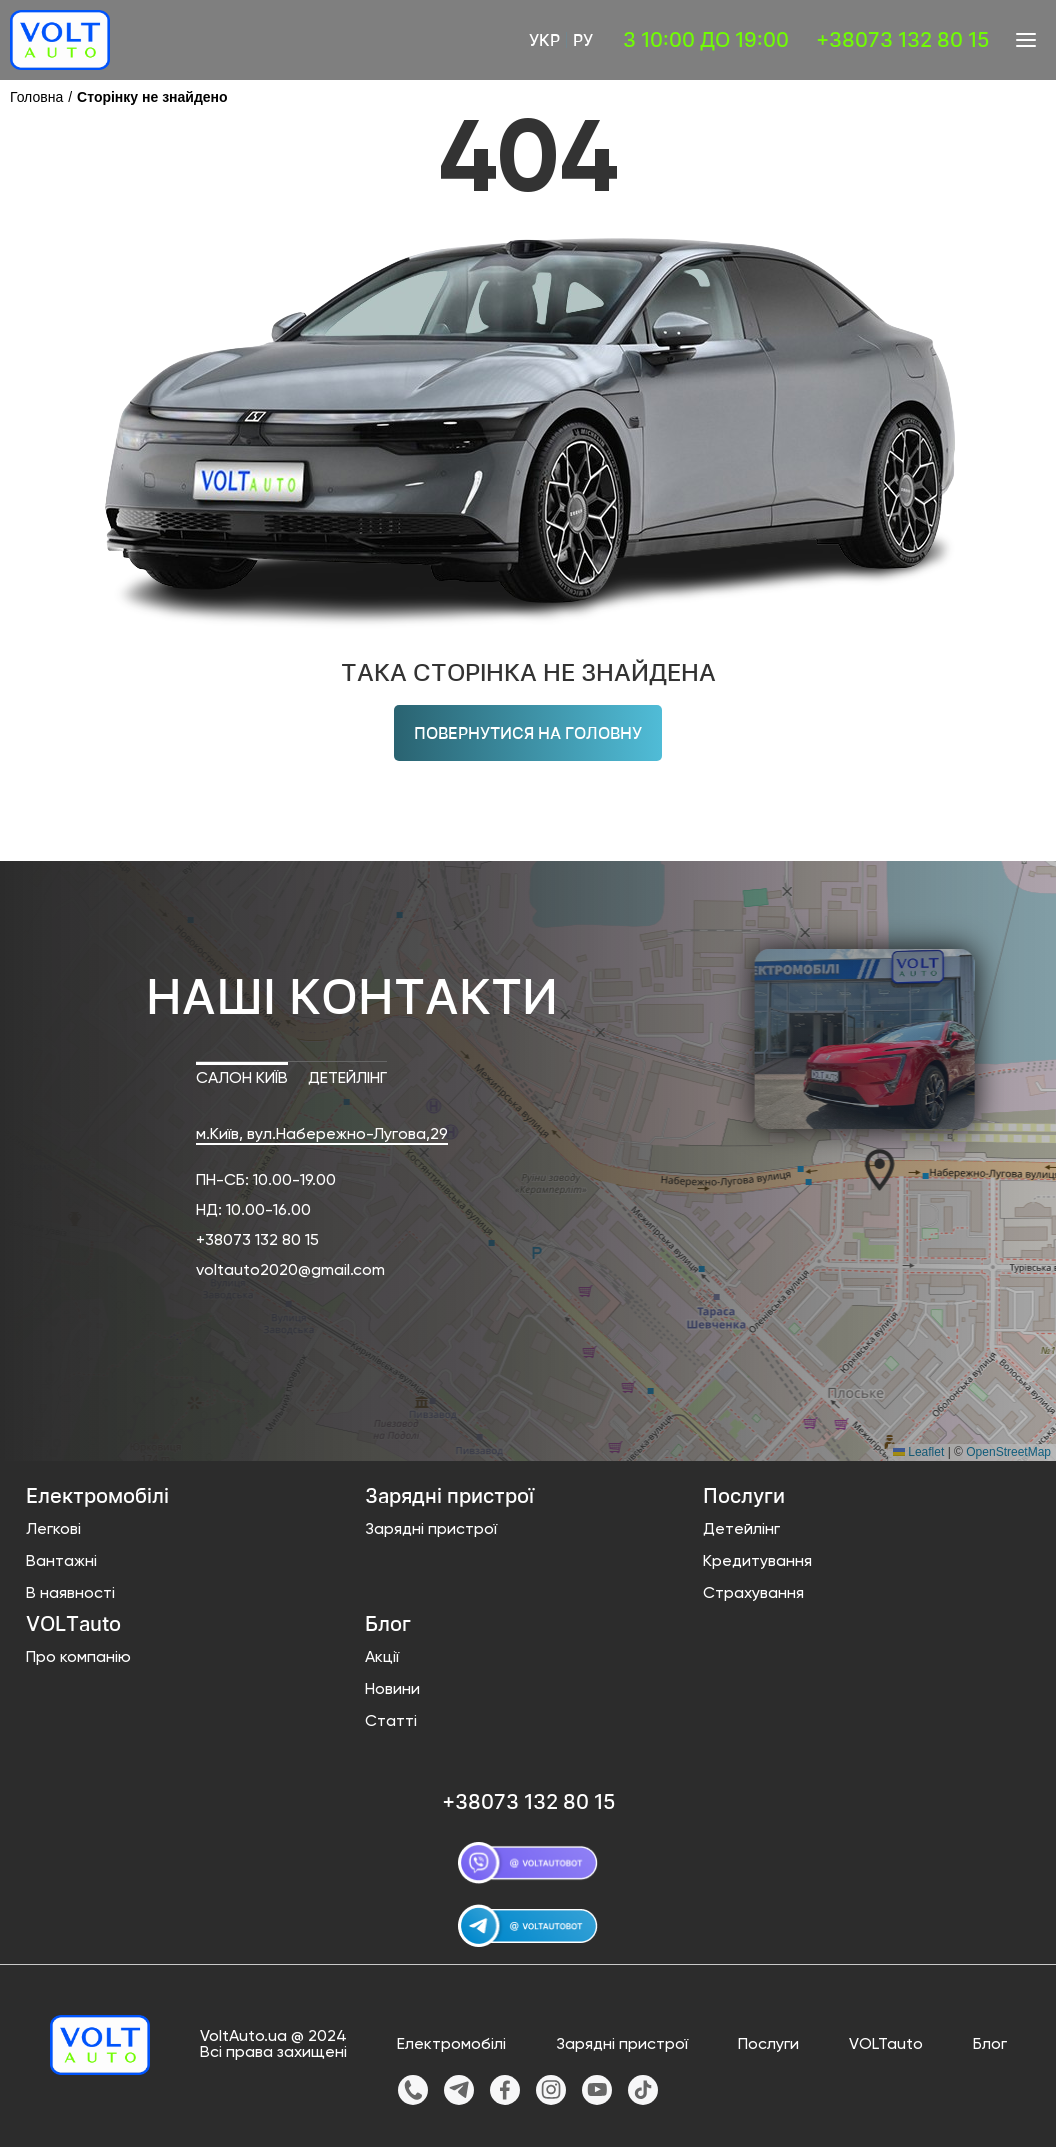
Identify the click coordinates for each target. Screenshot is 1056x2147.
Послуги (768, 2045)
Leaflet (918, 1452)
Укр (544, 40)
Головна (36, 97)
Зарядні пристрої (431, 1530)
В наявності (70, 1594)
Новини (392, 1690)
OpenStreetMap (1008, 1452)
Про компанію (78, 1658)
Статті (391, 1722)
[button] (866, 1169)
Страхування (753, 1594)
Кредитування (757, 1562)
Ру (583, 40)
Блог (990, 2045)
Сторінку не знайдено (152, 97)
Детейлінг (741, 1530)
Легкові (53, 1530)
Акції (382, 1658)
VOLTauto (886, 2045)
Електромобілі (451, 2045)
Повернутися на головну (528, 733)
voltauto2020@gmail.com (290, 1271)
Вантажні (61, 1562)
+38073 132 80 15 (257, 1241)
